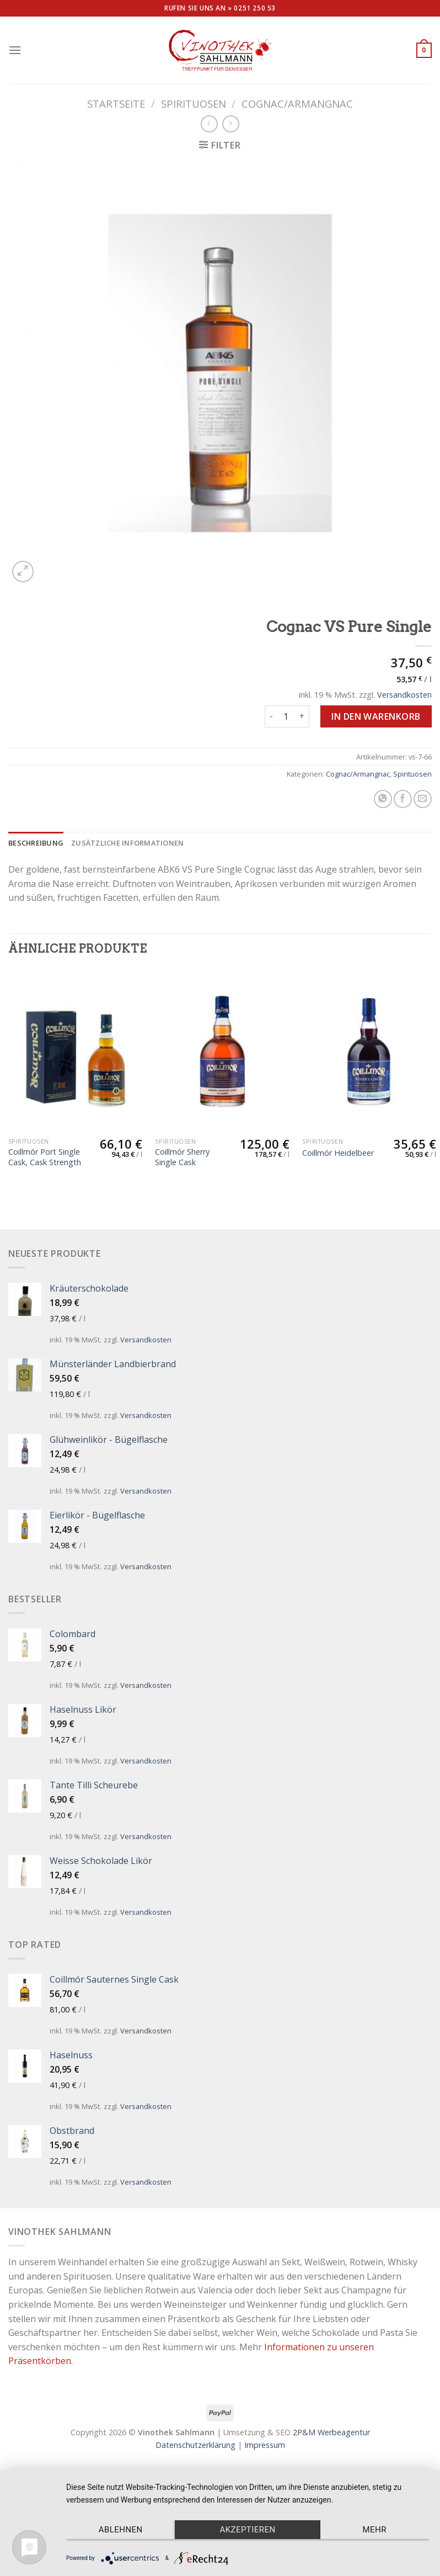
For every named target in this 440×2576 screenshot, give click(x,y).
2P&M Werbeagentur (331, 2432)
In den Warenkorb (376, 716)
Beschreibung (35, 843)
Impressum (264, 2445)
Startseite (116, 103)
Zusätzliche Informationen (127, 843)
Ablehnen (121, 2530)
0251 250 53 (255, 8)
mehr (375, 2530)
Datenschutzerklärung (195, 2445)
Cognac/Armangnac (297, 103)
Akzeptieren (247, 2530)
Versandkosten (404, 694)
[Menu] (15, 49)
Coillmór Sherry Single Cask (182, 1157)
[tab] (35, 843)
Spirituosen (193, 103)
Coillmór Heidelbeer (338, 1153)
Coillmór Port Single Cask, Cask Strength (44, 1157)
